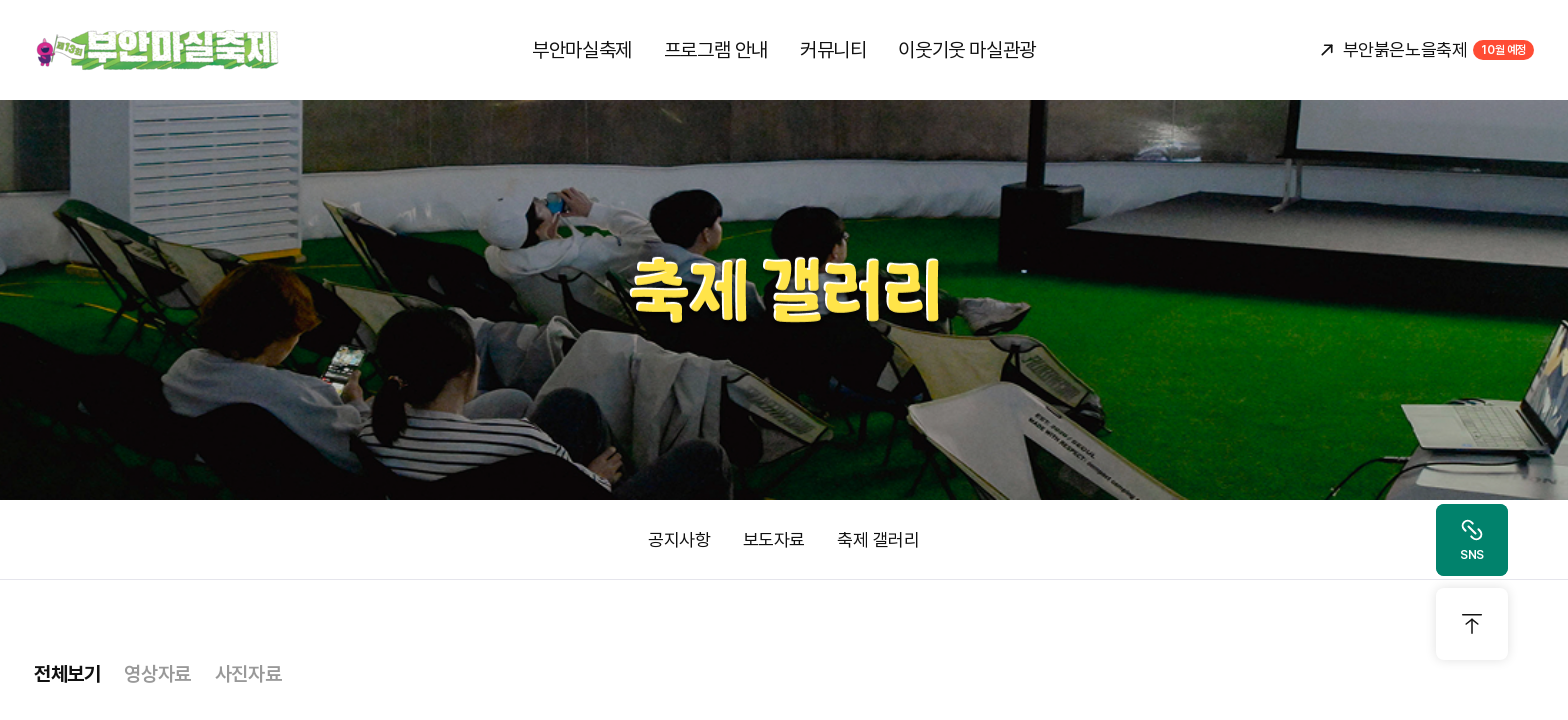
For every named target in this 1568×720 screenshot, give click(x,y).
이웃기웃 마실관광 (966, 50)
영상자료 (157, 674)
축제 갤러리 (878, 539)
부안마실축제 (582, 50)
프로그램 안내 (716, 50)
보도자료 (774, 539)
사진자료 (248, 674)
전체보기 (67, 674)
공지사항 (679, 539)
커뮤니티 (833, 50)
